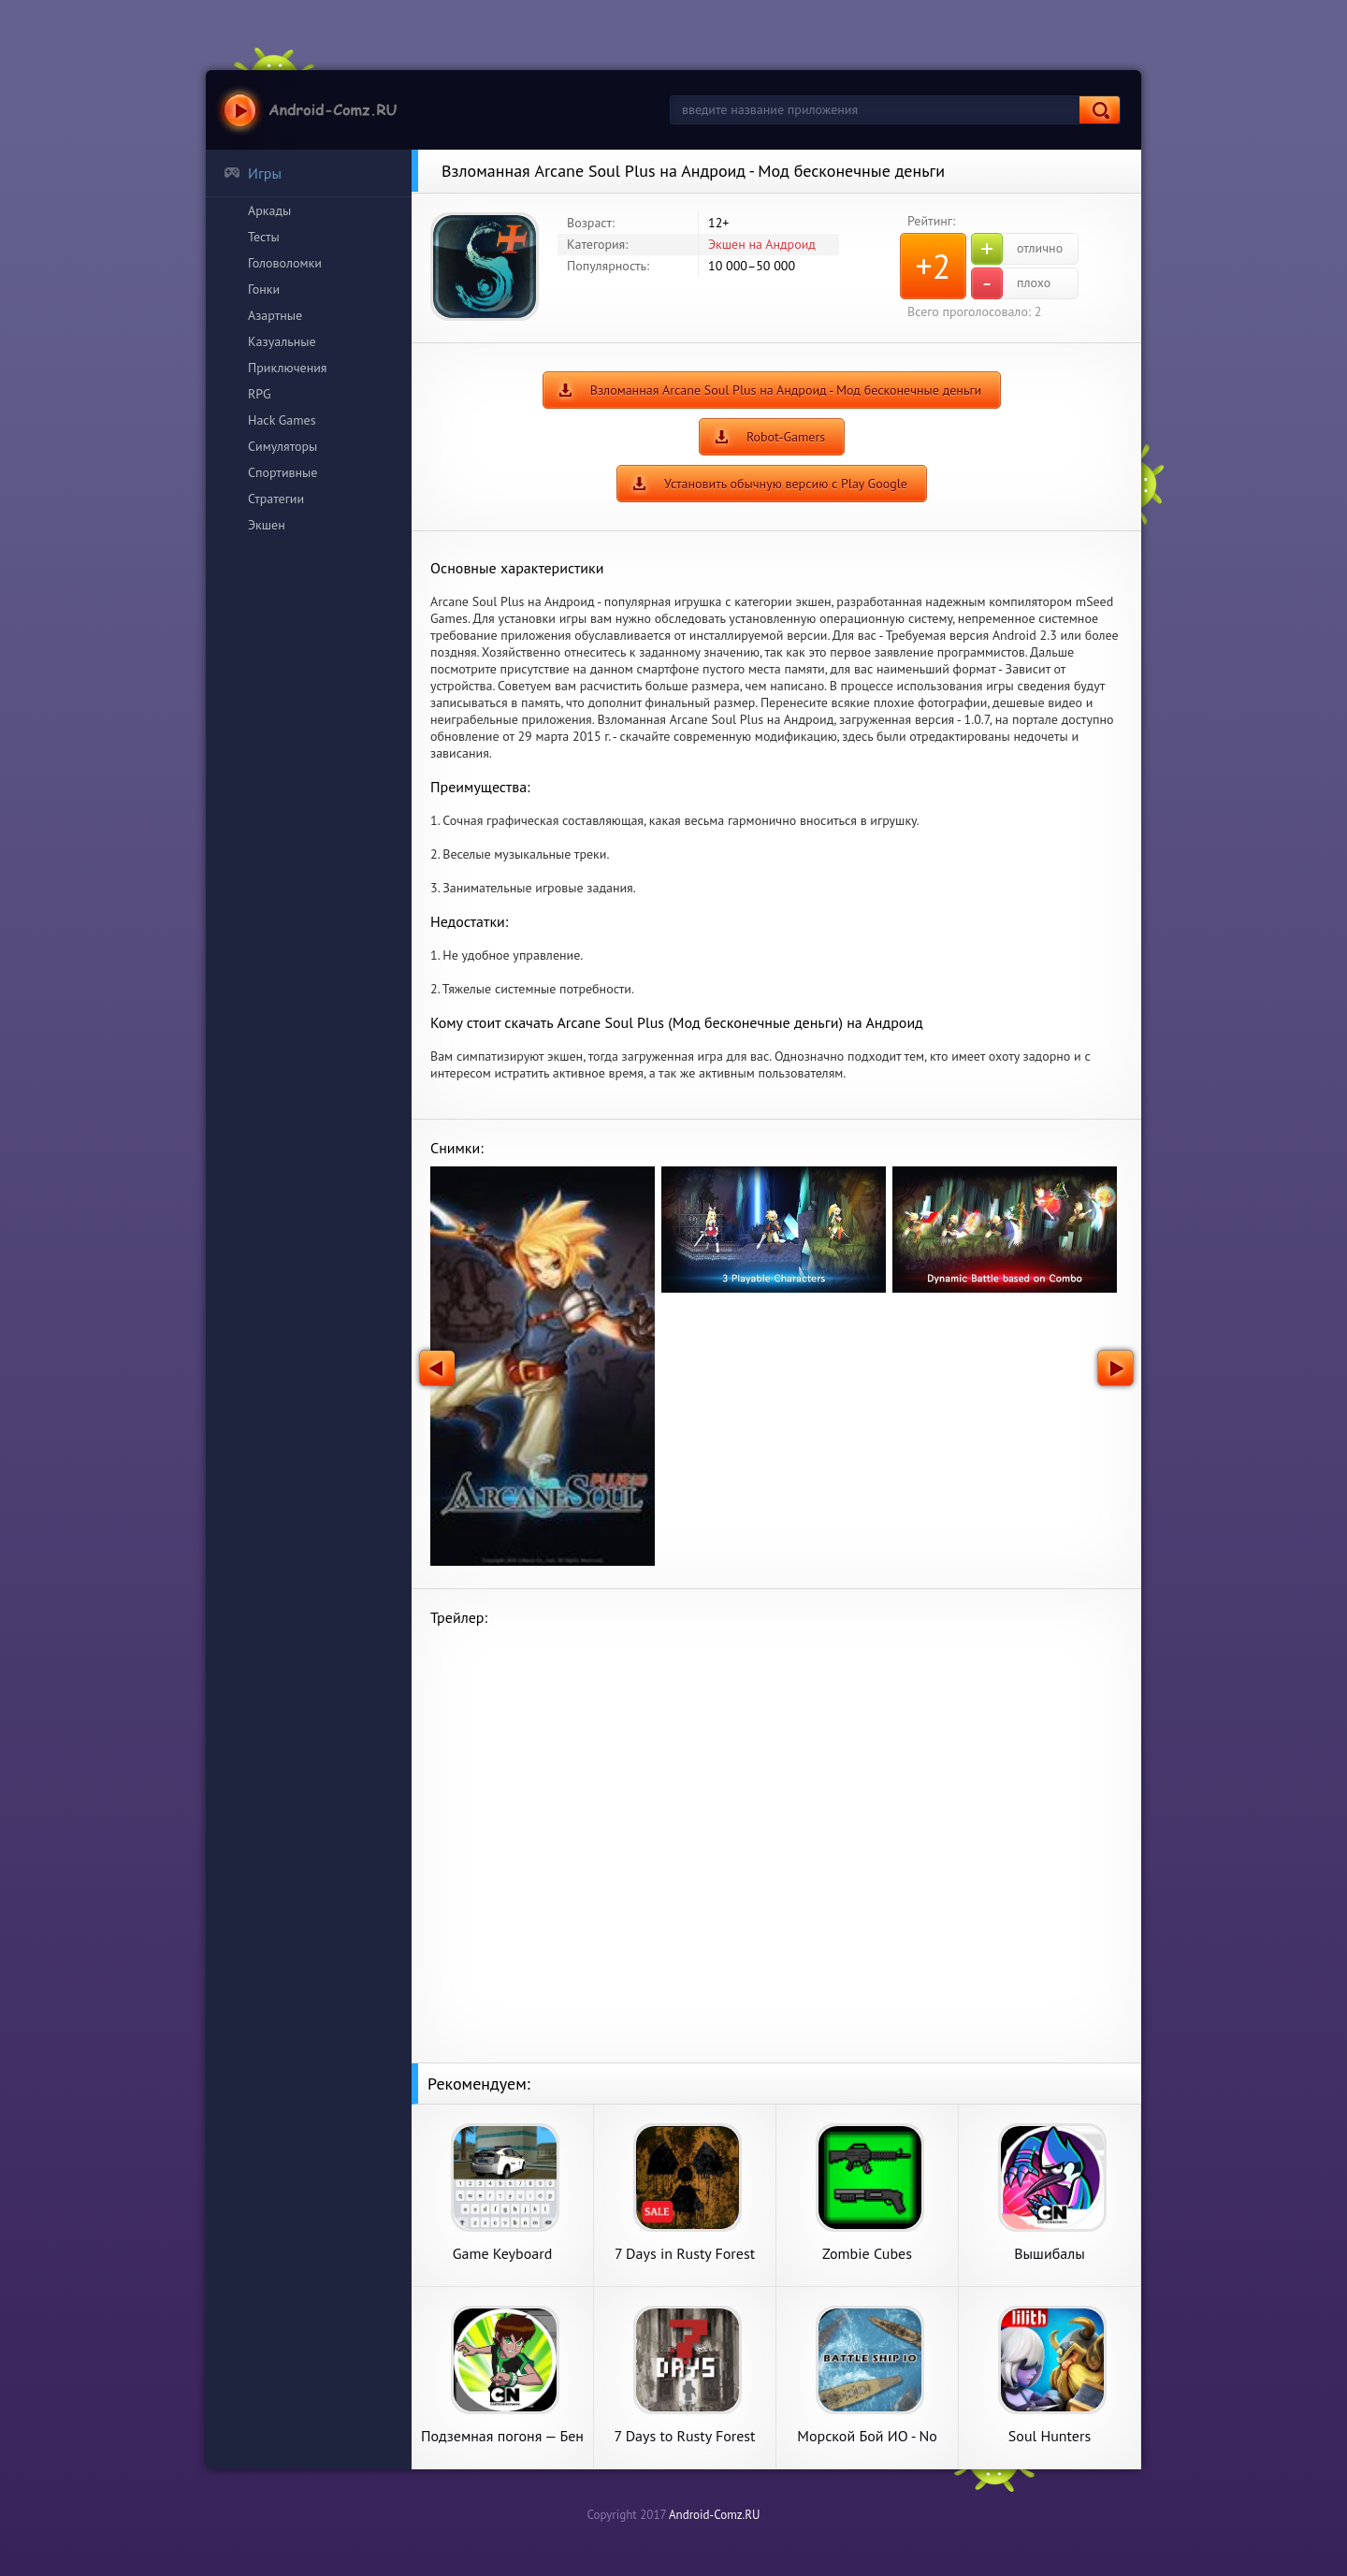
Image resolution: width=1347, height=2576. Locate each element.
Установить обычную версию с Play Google (785, 483)
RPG (259, 393)
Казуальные (282, 341)
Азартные (275, 315)
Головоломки (285, 262)
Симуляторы (282, 446)
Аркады (269, 210)
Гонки (264, 289)
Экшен (266, 524)
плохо (1010, 283)
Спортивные (282, 472)
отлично (1017, 249)
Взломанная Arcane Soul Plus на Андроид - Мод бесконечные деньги (786, 390)
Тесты (264, 236)
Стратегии (276, 498)
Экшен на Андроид (762, 244)
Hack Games (282, 420)
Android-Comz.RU (714, 2515)
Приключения (287, 367)
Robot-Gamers (785, 436)
